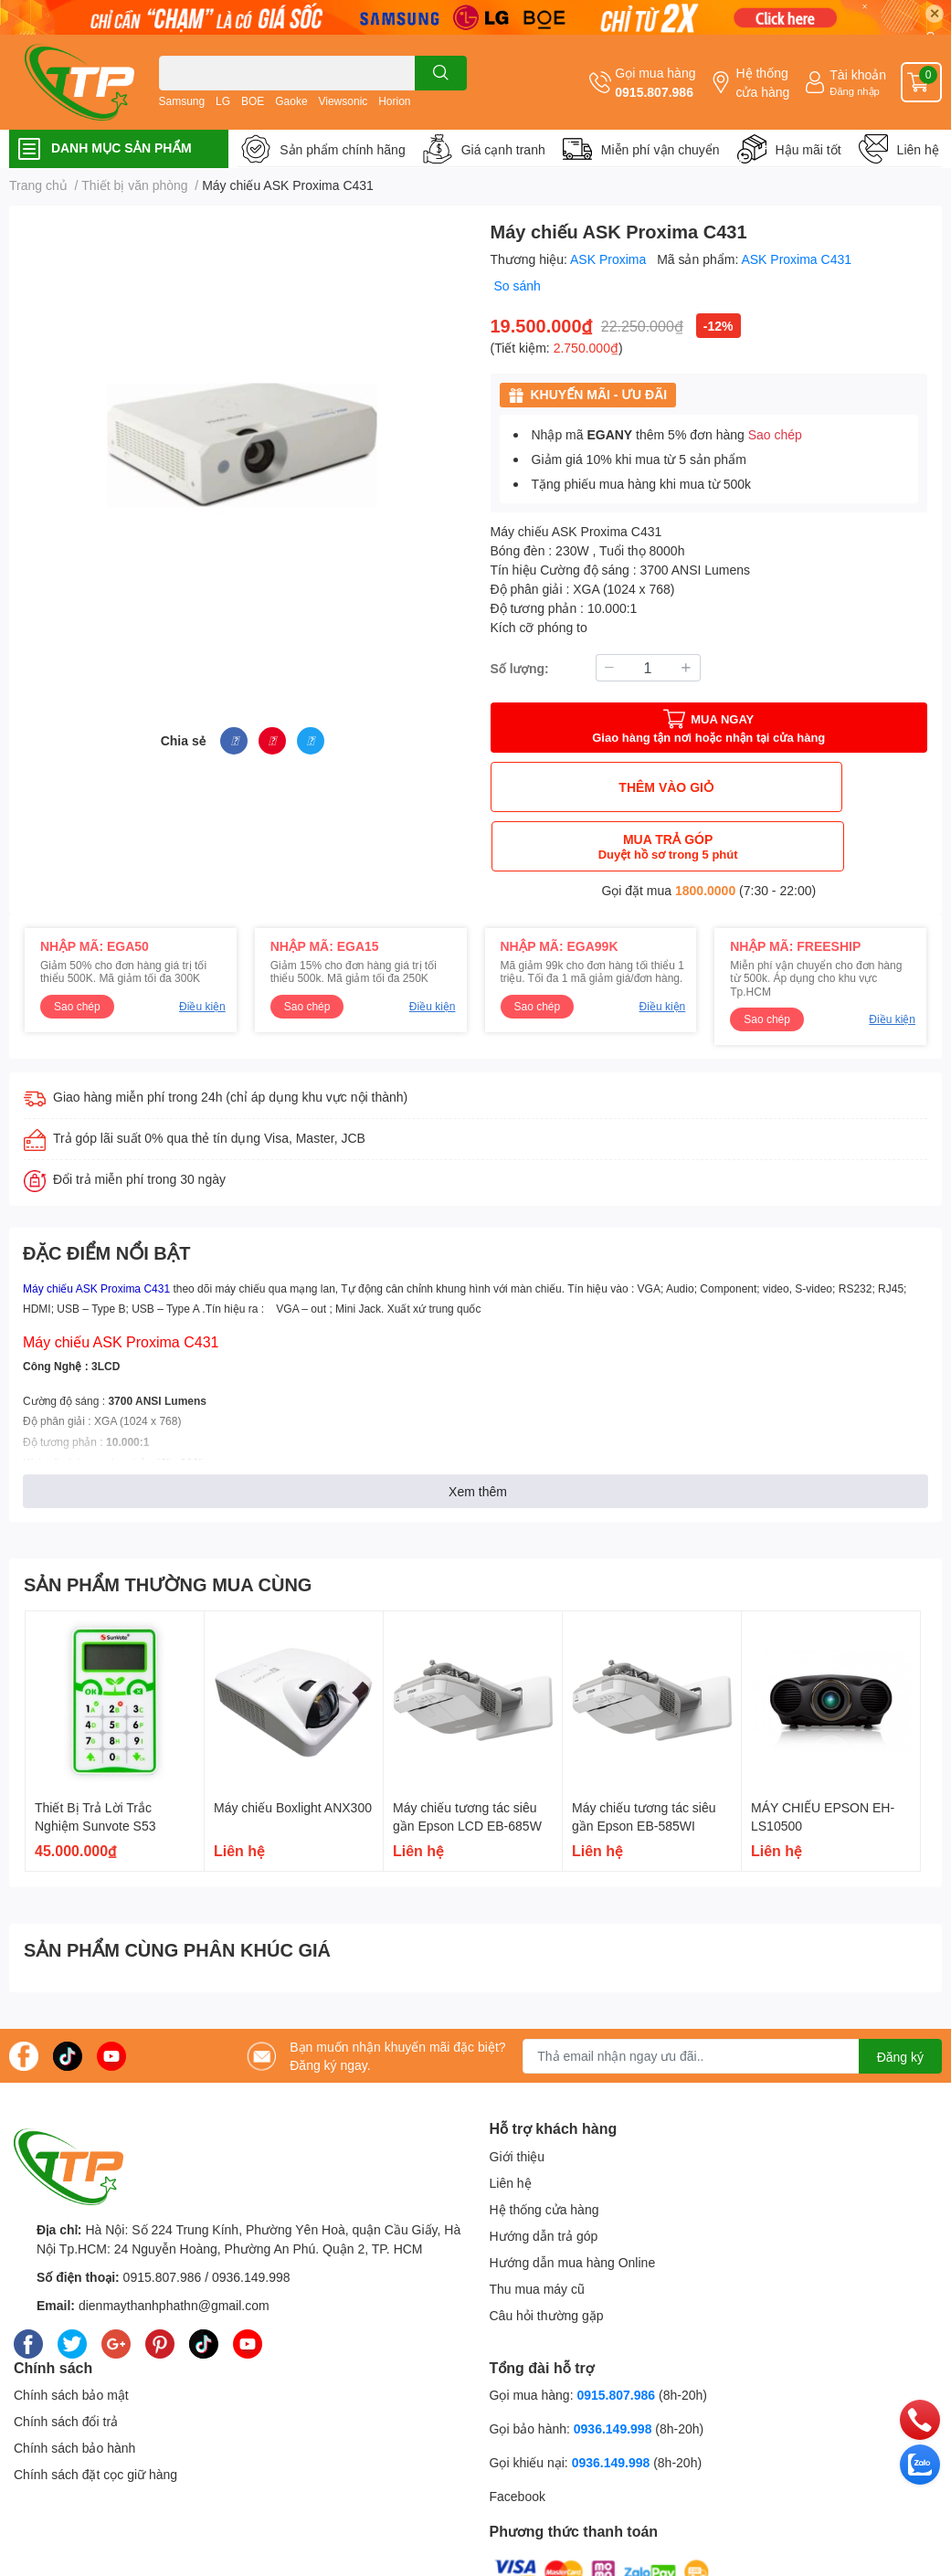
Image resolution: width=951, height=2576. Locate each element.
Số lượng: (520, 668)
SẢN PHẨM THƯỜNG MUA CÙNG (168, 1525)
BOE (252, 101)
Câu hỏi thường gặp (547, 2256)
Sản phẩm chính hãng (342, 149)
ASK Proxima (610, 259)
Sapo (369, 2560)
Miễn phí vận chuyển (660, 149)
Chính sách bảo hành (74, 2388)
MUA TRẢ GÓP (820, 787)
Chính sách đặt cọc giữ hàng (95, 2415)
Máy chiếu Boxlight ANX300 (293, 1748)
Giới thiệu (517, 2097)
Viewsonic (342, 101)
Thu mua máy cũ (537, 2229)
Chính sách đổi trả (66, 2362)
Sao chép (775, 434)
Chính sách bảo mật (71, 2335)
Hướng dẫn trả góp (544, 2176)
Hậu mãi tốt (808, 149)
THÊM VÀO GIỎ (597, 787)
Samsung (182, 101)
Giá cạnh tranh (503, 149)
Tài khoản (857, 74)
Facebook (517, 2436)
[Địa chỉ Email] (732, 1997)
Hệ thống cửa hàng (762, 82)
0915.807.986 (654, 92)
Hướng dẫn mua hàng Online (573, 2203)
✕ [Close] (934, 13)
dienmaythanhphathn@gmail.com (174, 2246)
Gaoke (291, 101)
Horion (394, 101)
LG (223, 101)
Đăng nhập (854, 91)
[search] (441, 73)
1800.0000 (705, 831)
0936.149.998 (251, 2217)
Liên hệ (918, 149)
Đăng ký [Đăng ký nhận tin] (900, 1997)
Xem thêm (478, 1432)
